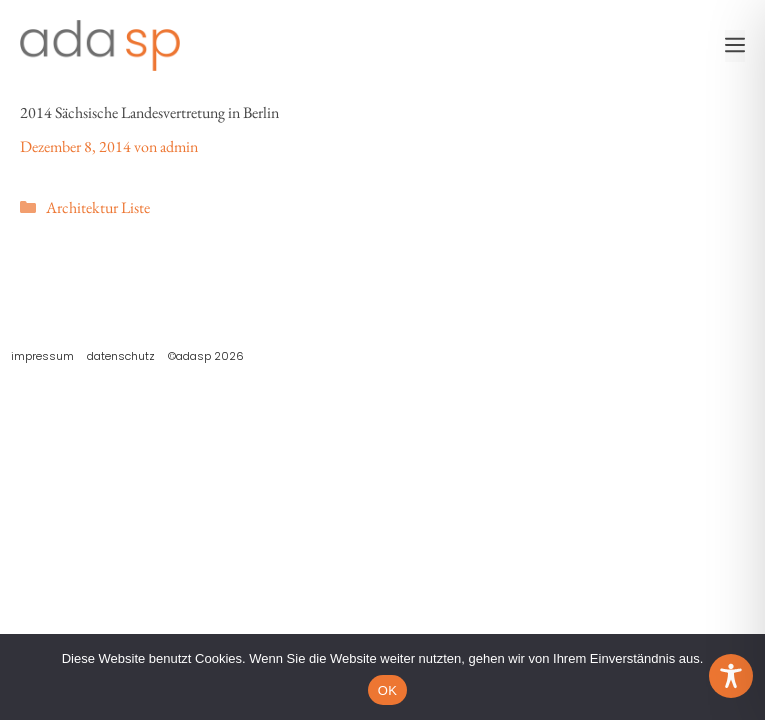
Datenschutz (121, 356)
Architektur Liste (98, 207)
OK (387, 690)
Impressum (42, 356)
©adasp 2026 (206, 356)
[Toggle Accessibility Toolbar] (731, 676)
